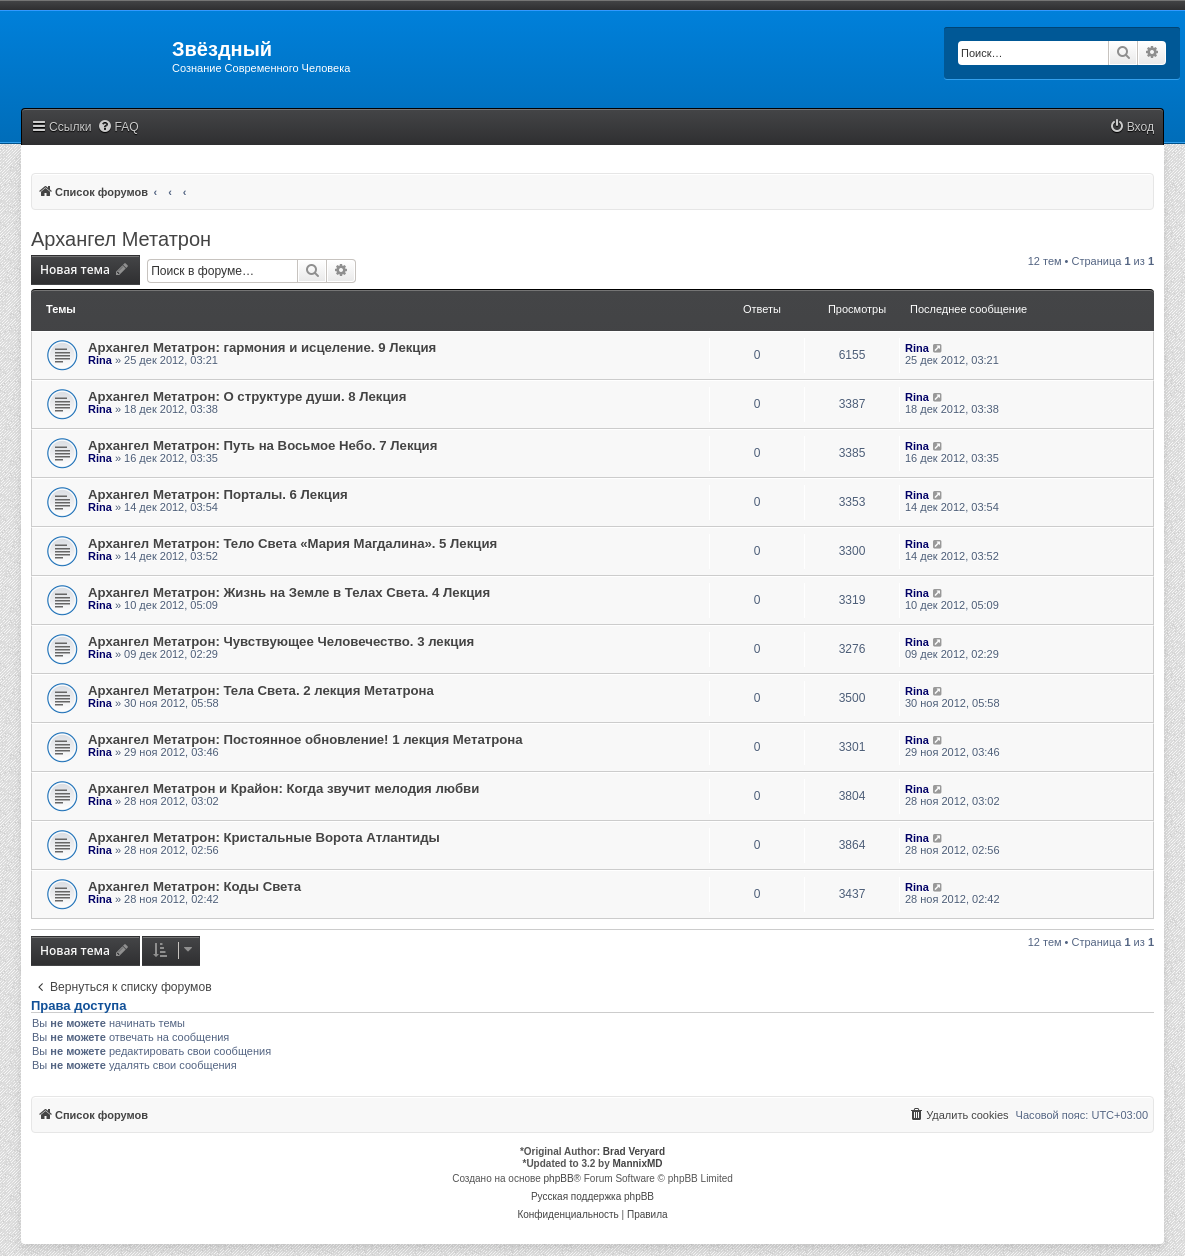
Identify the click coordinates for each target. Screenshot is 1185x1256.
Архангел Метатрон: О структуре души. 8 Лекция (247, 396)
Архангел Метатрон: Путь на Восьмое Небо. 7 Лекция (262, 445)
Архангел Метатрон (121, 239)
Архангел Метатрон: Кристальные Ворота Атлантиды (264, 837)
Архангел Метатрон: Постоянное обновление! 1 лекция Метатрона (305, 739)
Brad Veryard (634, 1151)
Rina (100, 360)
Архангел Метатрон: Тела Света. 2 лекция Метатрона (261, 690)
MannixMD (638, 1163)
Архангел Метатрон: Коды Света (194, 886)
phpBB (559, 1178)
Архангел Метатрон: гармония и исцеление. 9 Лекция (262, 347)
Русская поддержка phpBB (592, 1196)
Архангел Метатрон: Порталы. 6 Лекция (218, 494)
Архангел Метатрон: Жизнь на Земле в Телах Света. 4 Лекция (289, 592)
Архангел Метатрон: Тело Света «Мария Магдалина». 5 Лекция (292, 543)
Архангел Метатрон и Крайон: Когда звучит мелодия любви (283, 788)
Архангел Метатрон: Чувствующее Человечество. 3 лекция (281, 641)
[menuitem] (118, 127)
